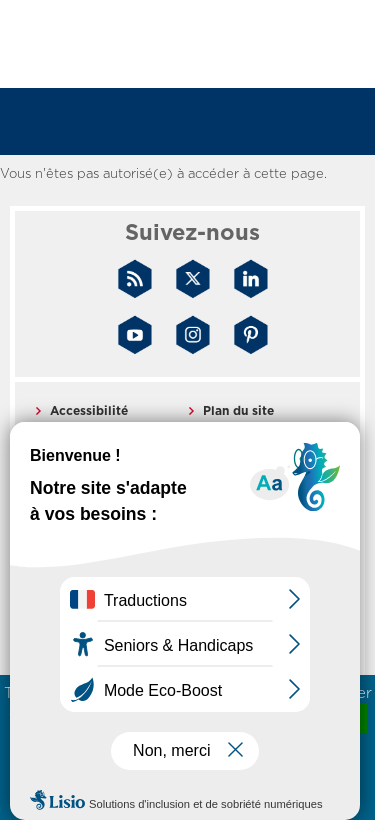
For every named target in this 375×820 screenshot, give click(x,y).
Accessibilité (89, 411)
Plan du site (238, 411)
